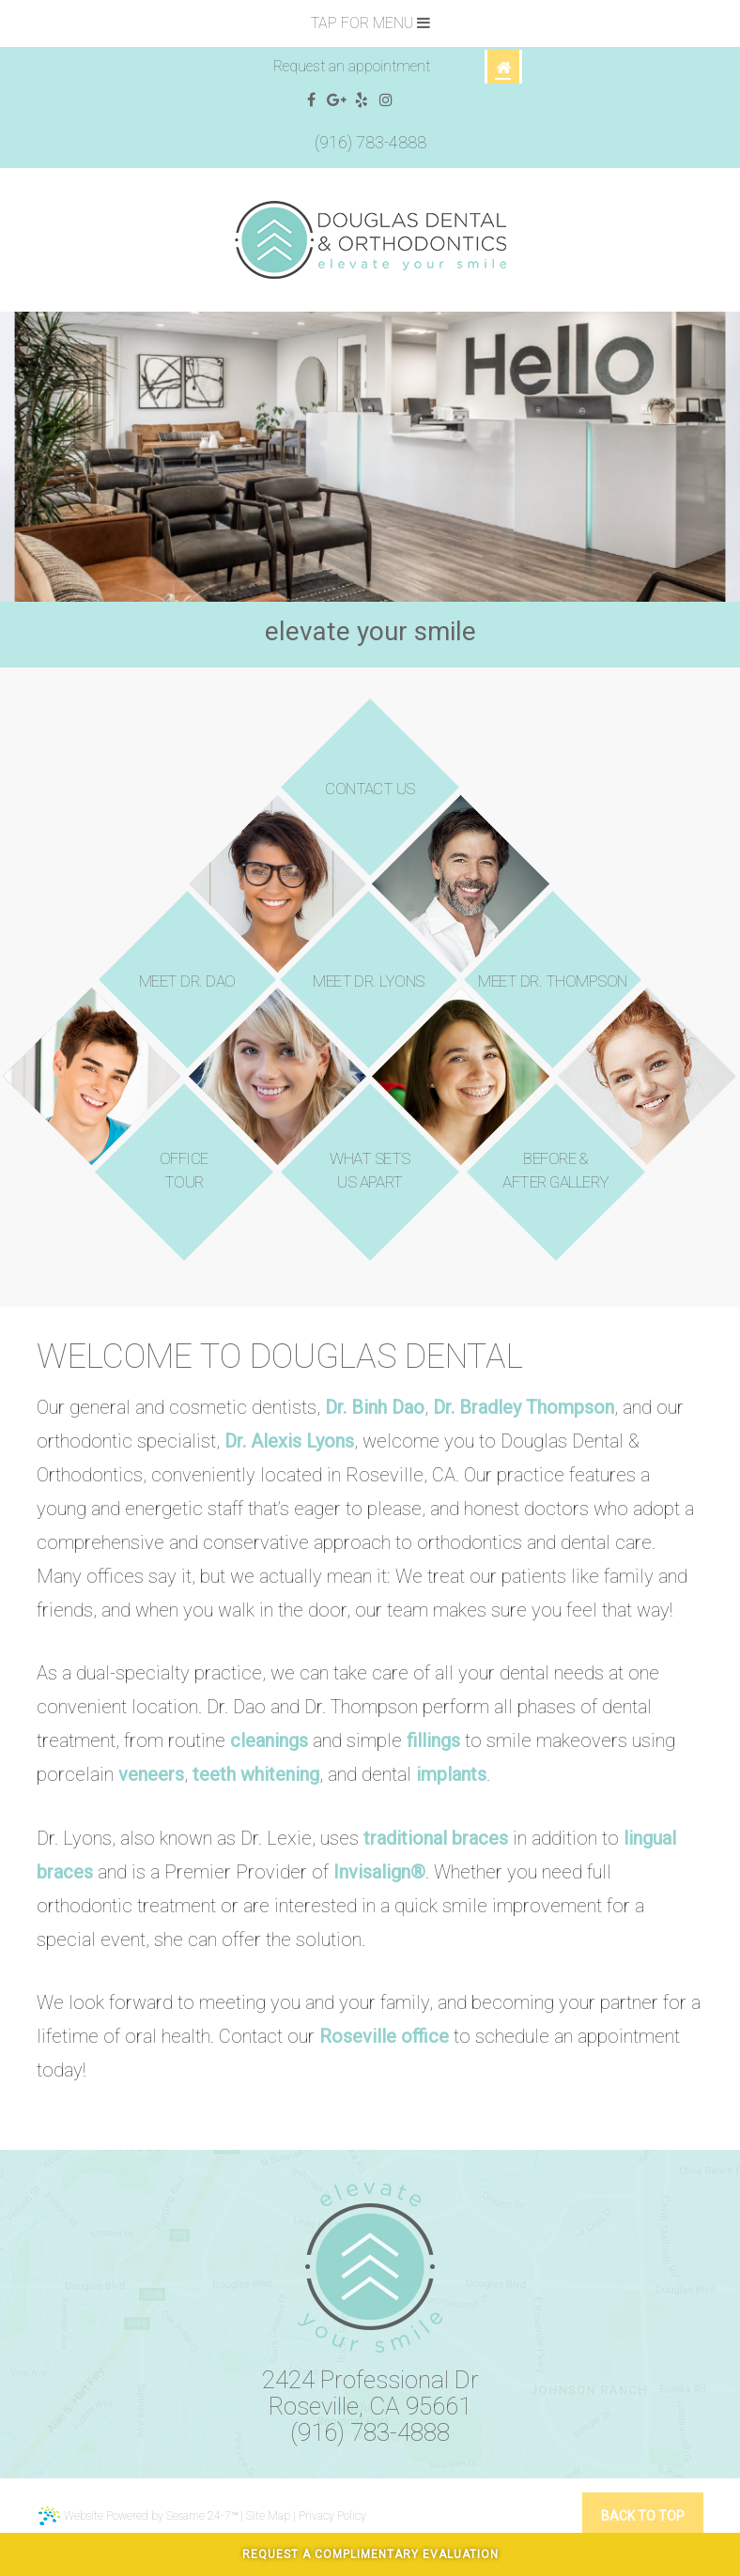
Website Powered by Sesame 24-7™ (138, 2516)
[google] (337, 100)
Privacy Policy (332, 2515)
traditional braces (435, 1838)
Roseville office (384, 2036)
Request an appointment (351, 66)
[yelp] (362, 100)
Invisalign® (379, 1872)
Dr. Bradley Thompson (523, 1407)
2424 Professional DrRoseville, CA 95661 (370, 2393)
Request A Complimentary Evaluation (370, 2554)
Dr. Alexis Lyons (289, 1441)
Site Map (268, 2515)
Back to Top (643, 2515)
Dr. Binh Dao (374, 1407)
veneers (151, 1774)
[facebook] (311, 100)
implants (451, 1774)
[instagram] (386, 100)
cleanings (269, 1740)
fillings (433, 1740)
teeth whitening (256, 1774)
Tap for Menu (370, 23)
